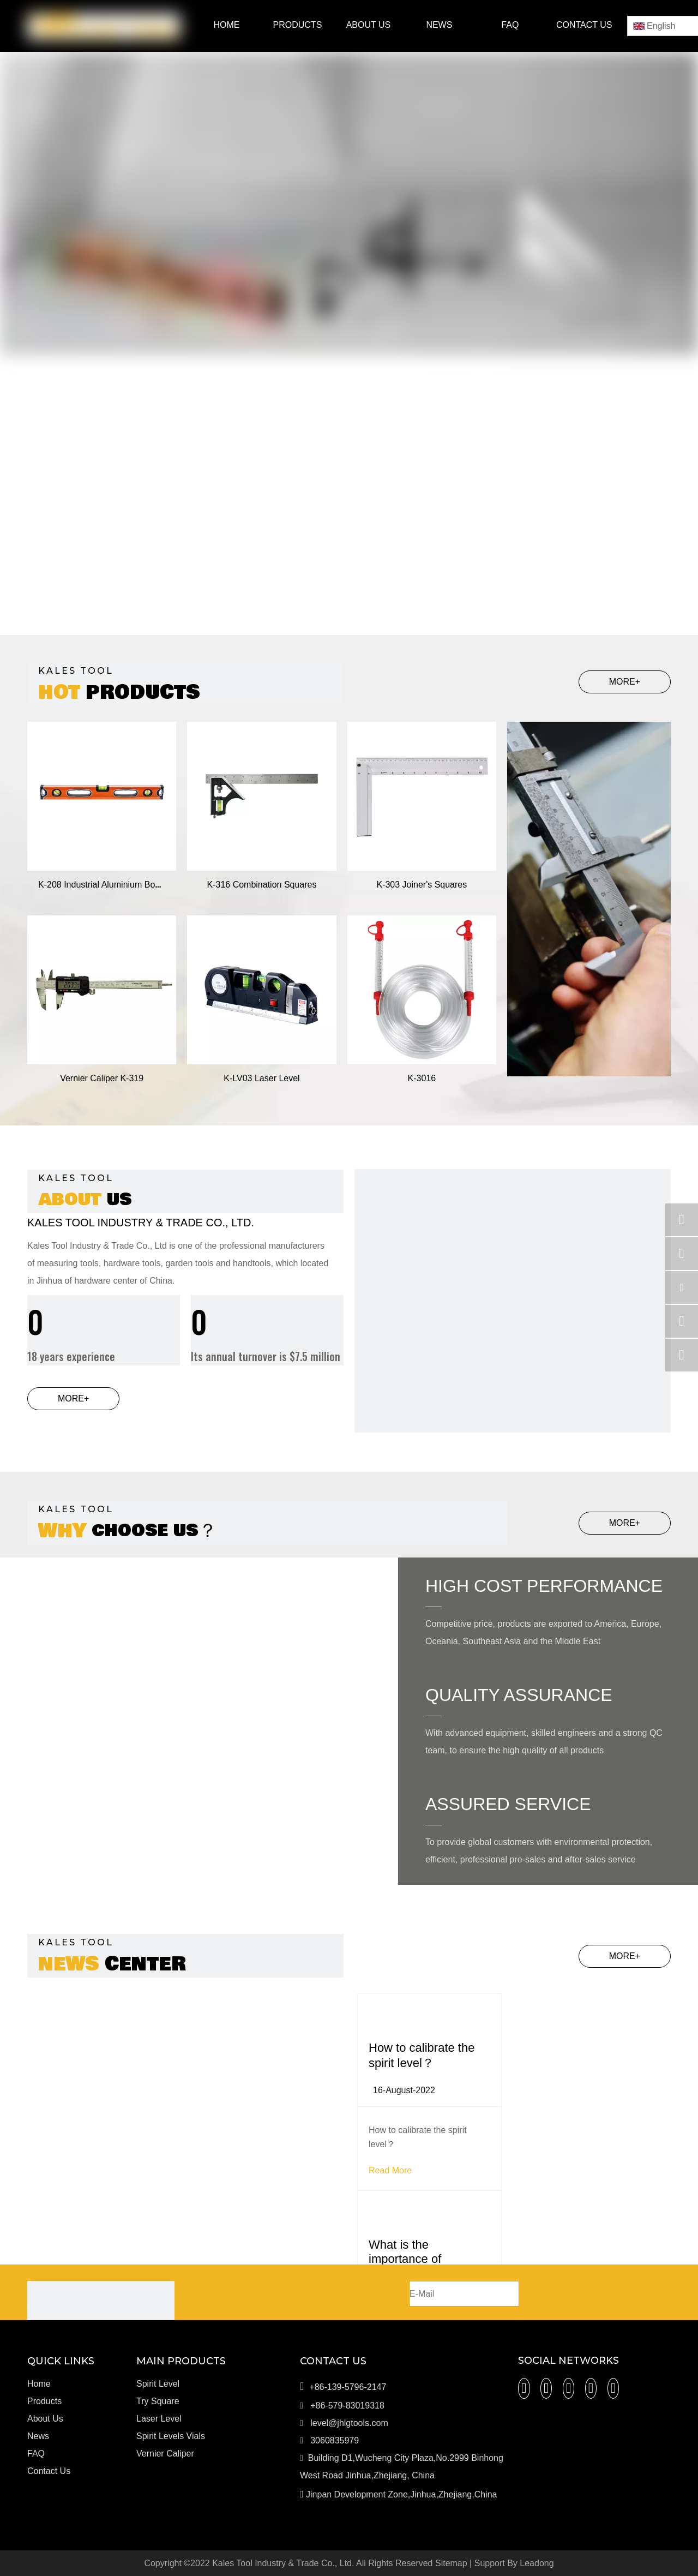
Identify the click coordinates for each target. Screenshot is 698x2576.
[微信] (613, 2388)
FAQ (36, 2453)
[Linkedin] (546, 2388)
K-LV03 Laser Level (261, 1078)
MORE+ (624, 681)
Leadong (536, 2563)
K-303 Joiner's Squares (421, 884)
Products (44, 2401)
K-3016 (422, 1078)
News (38, 2436)
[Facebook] (524, 2388)
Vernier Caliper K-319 (101, 1078)
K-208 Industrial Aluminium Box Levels (112, 884)
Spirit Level (157, 2383)
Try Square (157, 2401)
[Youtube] (591, 2388)
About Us (45, 2418)
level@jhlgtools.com (349, 2423)
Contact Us (48, 2471)
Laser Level (159, 2418)
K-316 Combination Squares (261, 884)
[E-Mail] (464, 2294)
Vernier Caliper (165, 2453)
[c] (512, 1327)
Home (39, 2383)
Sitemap (451, 2563)
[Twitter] (569, 2388)
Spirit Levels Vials (170, 2436)
